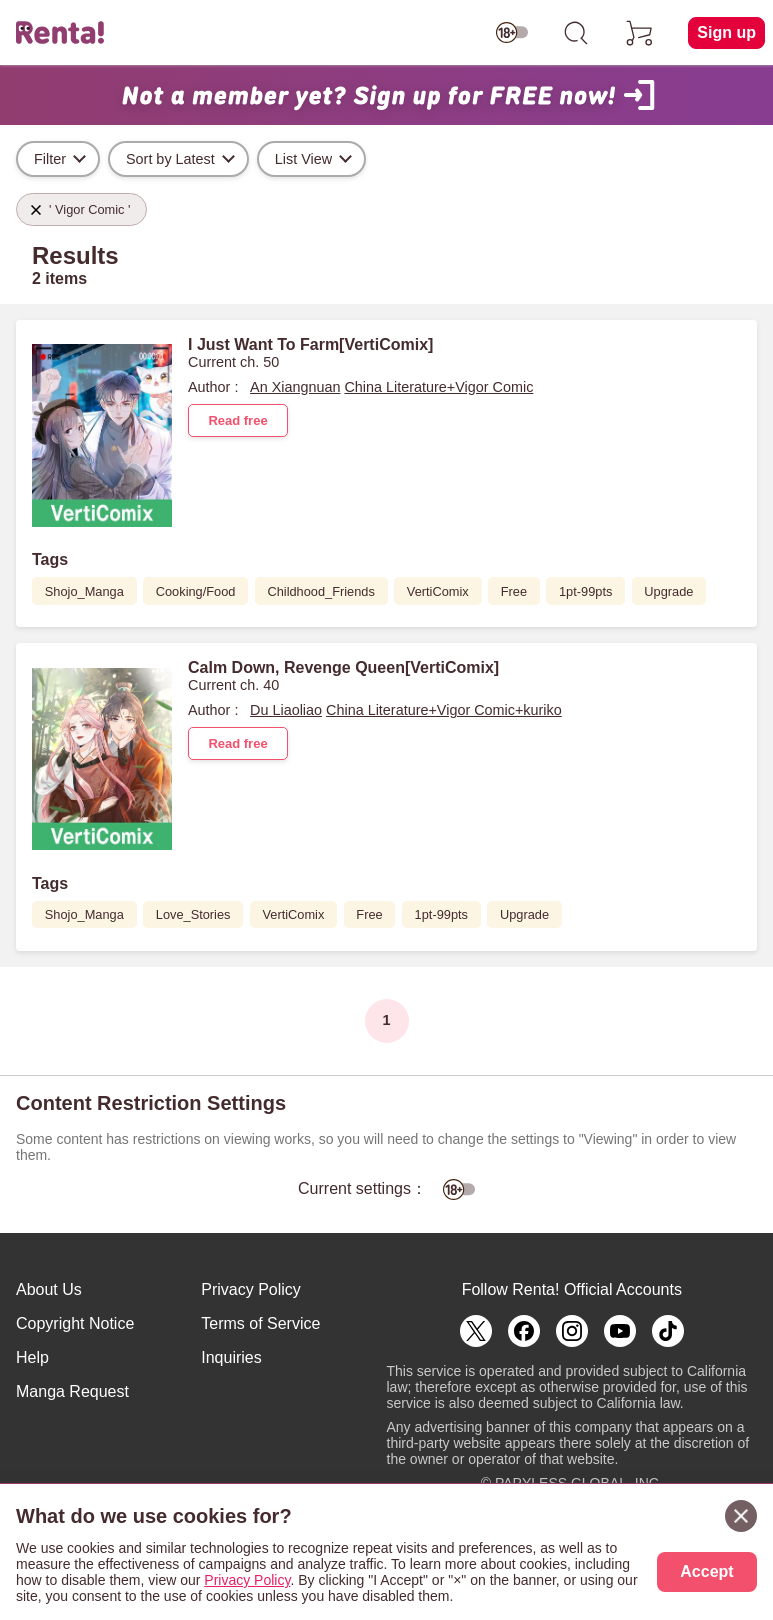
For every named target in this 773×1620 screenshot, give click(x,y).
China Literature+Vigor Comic (438, 387)
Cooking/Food (196, 591)
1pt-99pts (585, 591)
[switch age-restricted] (512, 33)
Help (32, 1357)
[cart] (640, 33)
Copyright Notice (75, 1323)
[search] (576, 33)
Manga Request (72, 1391)
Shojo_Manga (84, 591)
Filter (50, 159)
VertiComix (438, 591)
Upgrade (668, 591)
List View (303, 159)
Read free (237, 420)
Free (514, 591)
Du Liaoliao (286, 710)
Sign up (726, 32)
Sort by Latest (170, 159)
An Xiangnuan (295, 387)
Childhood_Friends (320, 591)
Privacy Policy (251, 1289)
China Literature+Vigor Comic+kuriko (444, 710)
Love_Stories (193, 914)
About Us (49, 1289)
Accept (706, 1571)
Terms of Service (260, 1323)
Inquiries (231, 1357)
